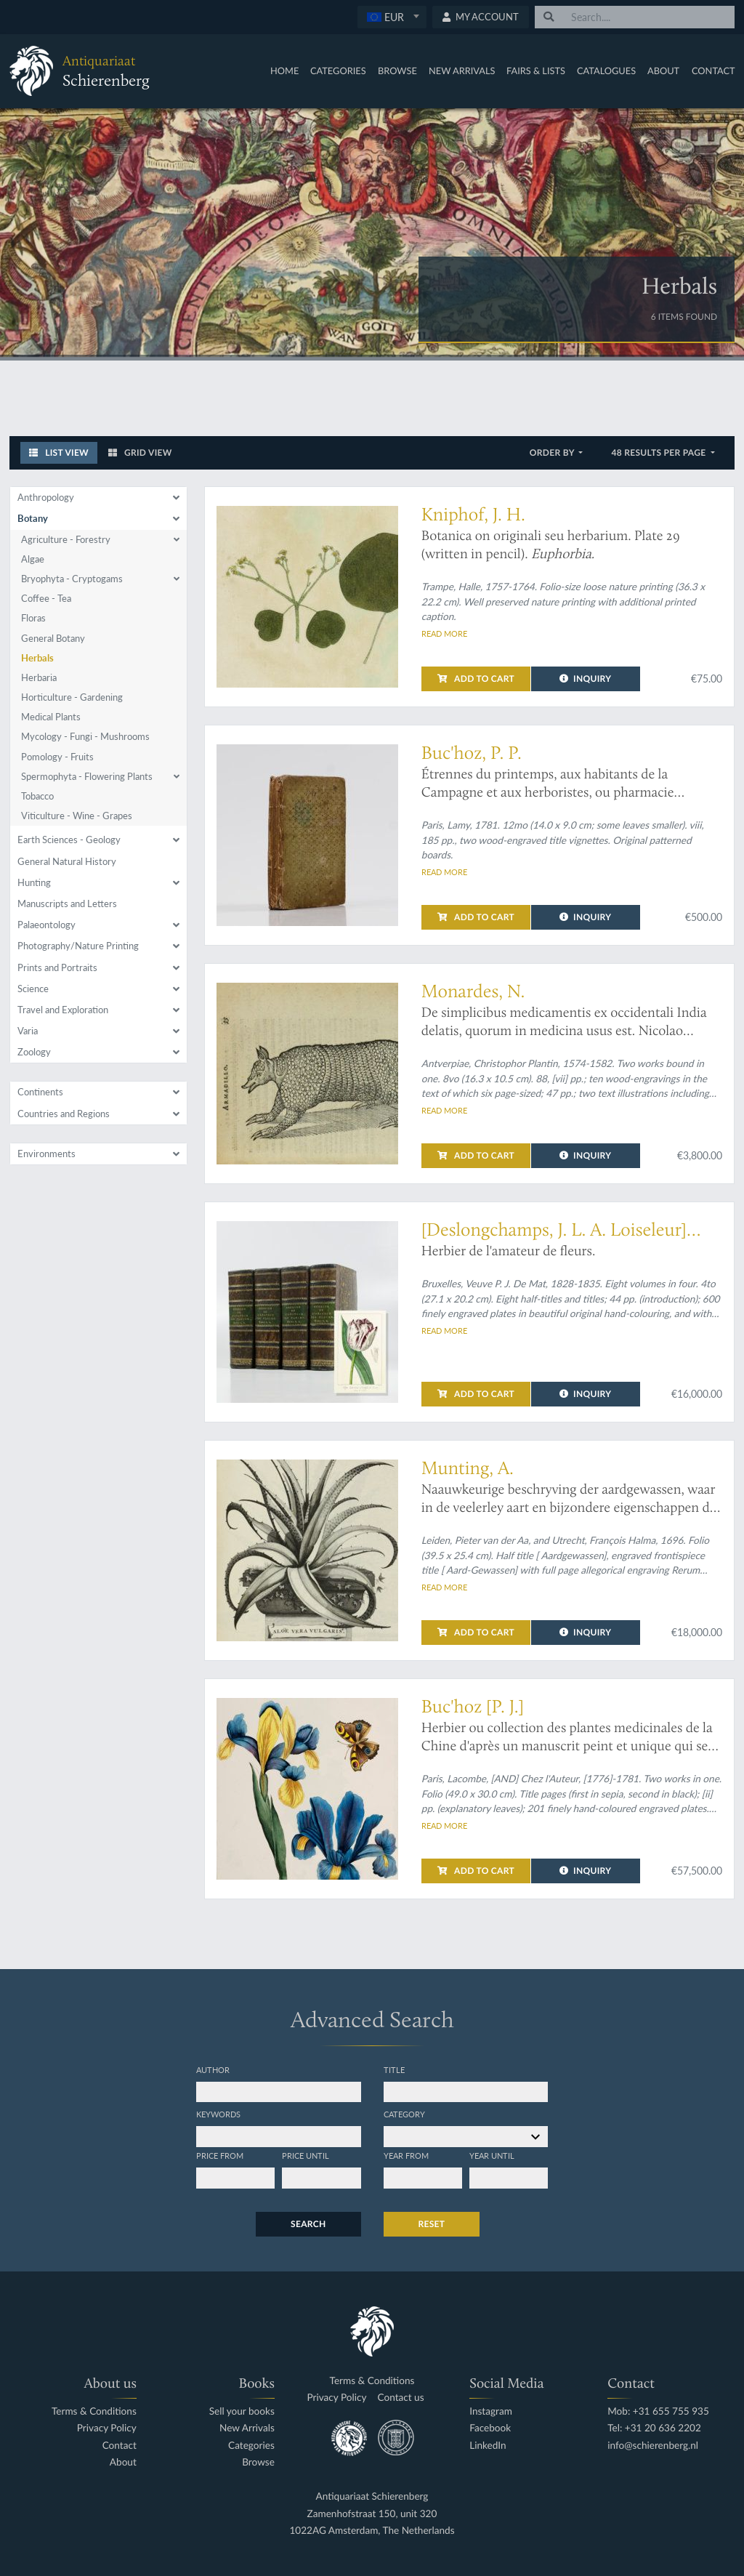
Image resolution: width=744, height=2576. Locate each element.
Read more (444, 633)
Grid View (140, 452)
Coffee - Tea (46, 598)
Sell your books (242, 2411)
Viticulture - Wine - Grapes (76, 815)
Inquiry (585, 678)
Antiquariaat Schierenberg (372, 2496)
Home (284, 70)
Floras (33, 617)
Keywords (218, 2114)
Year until (491, 2155)
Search (308, 2224)
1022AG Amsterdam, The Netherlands (371, 2530)
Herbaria (39, 677)
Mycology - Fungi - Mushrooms (85, 736)
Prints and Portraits (57, 967)
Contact (713, 70)
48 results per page (659, 452)
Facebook (490, 2428)
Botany (32, 518)
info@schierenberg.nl (652, 2445)
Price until (305, 2155)
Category (404, 2114)
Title (394, 2069)
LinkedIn (487, 2445)
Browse (397, 70)
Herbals (37, 657)
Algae (32, 558)
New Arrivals (462, 70)
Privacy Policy (107, 2428)
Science (33, 988)
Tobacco (37, 795)
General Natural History (66, 861)
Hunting (34, 882)
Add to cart (475, 678)
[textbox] (392, 16)
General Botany (53, 638)
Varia (27, 1030)
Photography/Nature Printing (78, 945)
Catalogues (606, 70)
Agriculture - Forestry (65, 539)
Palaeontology (46, 924)
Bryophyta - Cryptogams (72, 578)
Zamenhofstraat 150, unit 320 (372, 2514)
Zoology (34, 1051)
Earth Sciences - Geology (69, 839)
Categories (338, 70)
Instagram (490, 2411)
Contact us (401, 2397)
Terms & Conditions (94, 2411)
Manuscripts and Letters (67, 903)
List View (59, 452)
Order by (553, 452)
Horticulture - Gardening (72, 697)
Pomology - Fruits (57, 756)
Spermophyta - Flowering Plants (87, 776)
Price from (219, 2155)
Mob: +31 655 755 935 (658, 2411)
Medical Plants (51, 716)
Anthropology (45, 497)
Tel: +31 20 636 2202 (654, 2428)
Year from (406, 2155)
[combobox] (391, 17)
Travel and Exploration (62, 1009)
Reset (431, 2224)
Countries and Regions (63, 1113)
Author (213, 2069)
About (663, 70)
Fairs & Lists (535, 70)
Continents (40, 1091)
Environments (46, 1153)
